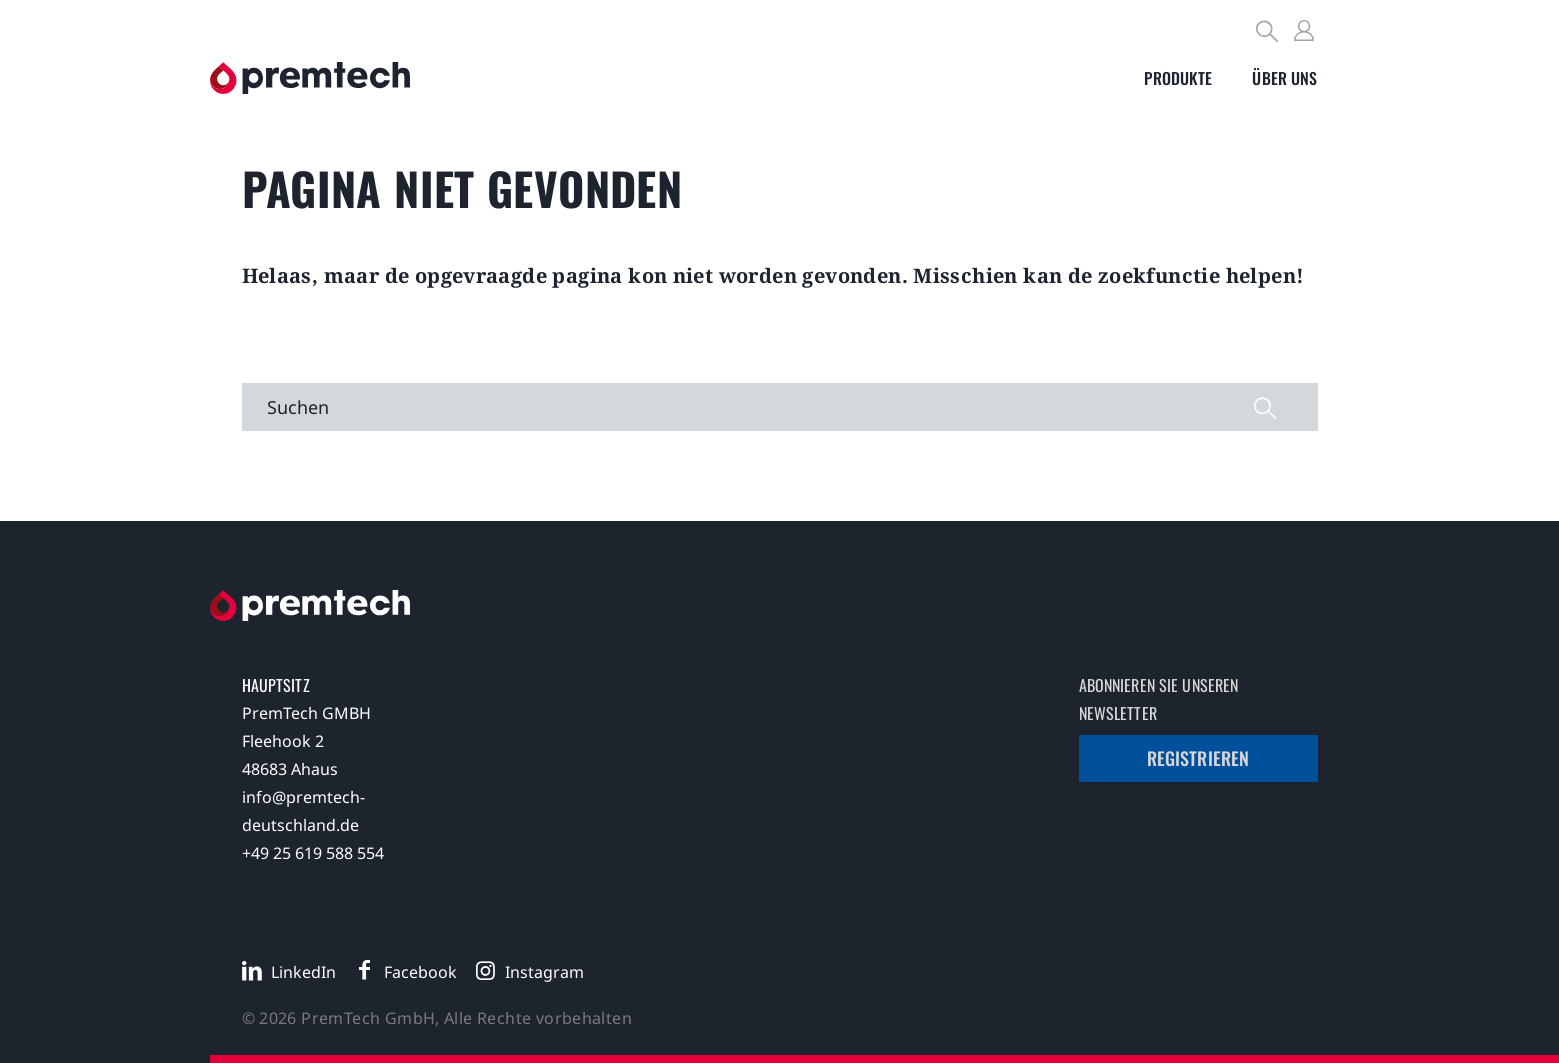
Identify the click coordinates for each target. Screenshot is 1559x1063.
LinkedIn (303, 972)
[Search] (1268, 33)
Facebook (420, 972)
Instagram (544, 972)
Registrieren (1198, 758)
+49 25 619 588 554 (313, 853)
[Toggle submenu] (1178, 78)
